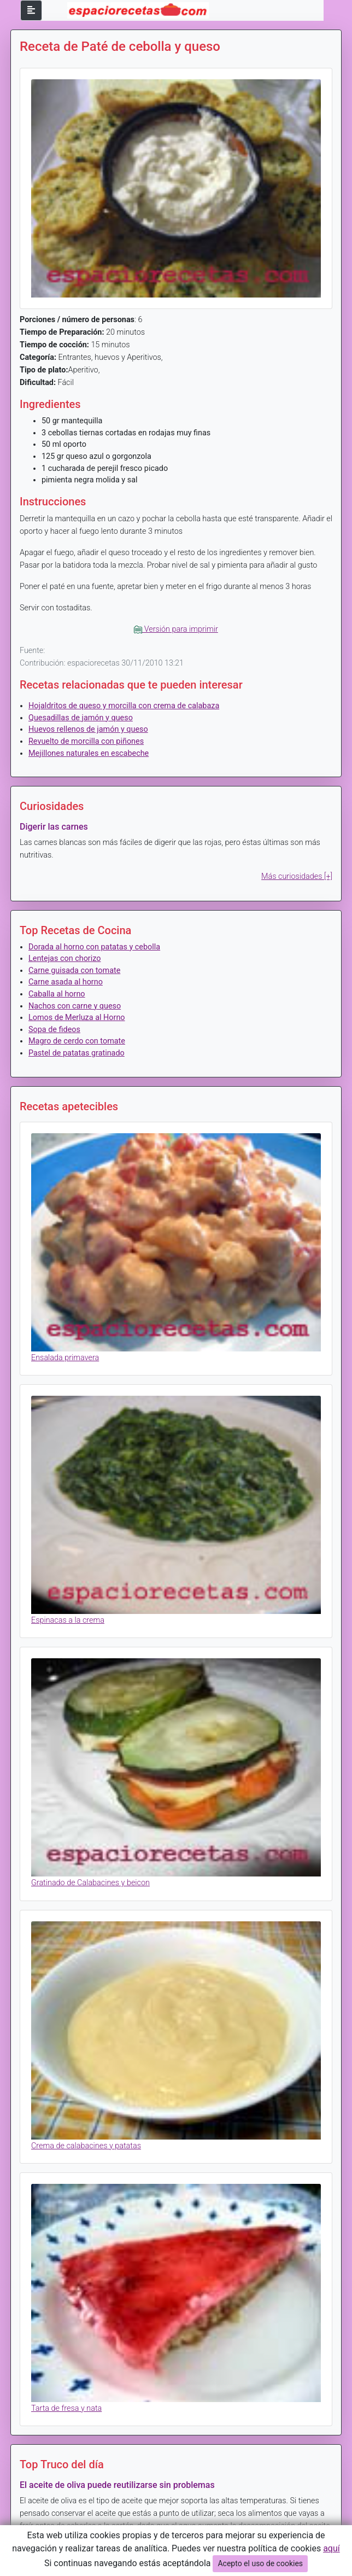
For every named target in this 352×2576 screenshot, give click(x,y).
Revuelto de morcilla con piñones (86, 741)
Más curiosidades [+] (296, 876)
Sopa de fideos (54, 1029)
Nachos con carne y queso (74, 1006)
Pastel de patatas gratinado (76, 1053)
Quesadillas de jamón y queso (80, 717)
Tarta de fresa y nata (66, 2408)
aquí (331, 2548)
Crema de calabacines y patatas (86, 2145)
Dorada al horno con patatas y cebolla (94, 947)
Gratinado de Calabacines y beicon (90, 1882)
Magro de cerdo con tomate (76, 1041)
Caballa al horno (56, 994)
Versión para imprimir (176, 629)
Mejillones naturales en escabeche (88, 753)
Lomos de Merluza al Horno (76, 1017)
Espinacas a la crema (67, 1620)
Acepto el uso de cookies (260, 2563)
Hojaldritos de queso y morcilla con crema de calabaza (123, 705)
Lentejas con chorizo (64, 958)
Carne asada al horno (65, 982)
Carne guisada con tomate (74, 970)
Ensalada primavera (65, 1357)
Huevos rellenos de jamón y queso (88, 729)
